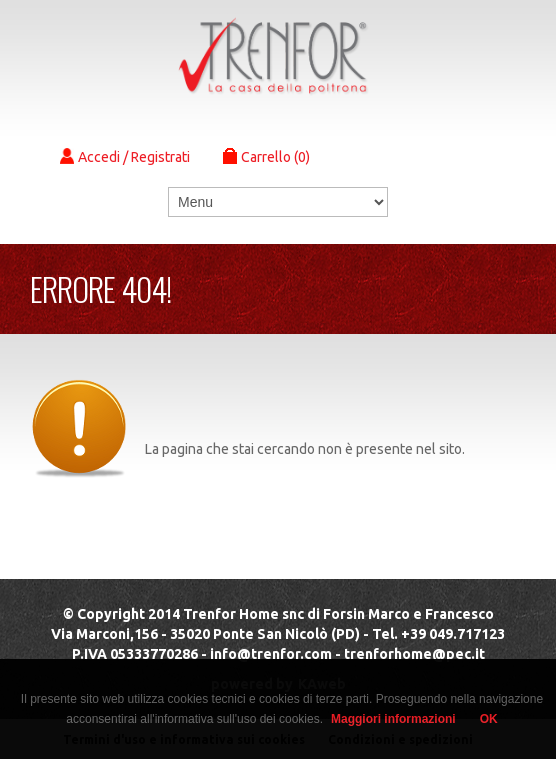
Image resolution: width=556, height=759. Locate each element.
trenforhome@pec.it (414, 654)
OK (489, 719)
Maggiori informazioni (393, 719)
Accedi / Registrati (125, 157)
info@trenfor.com (271, 654)
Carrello (266, 157)
